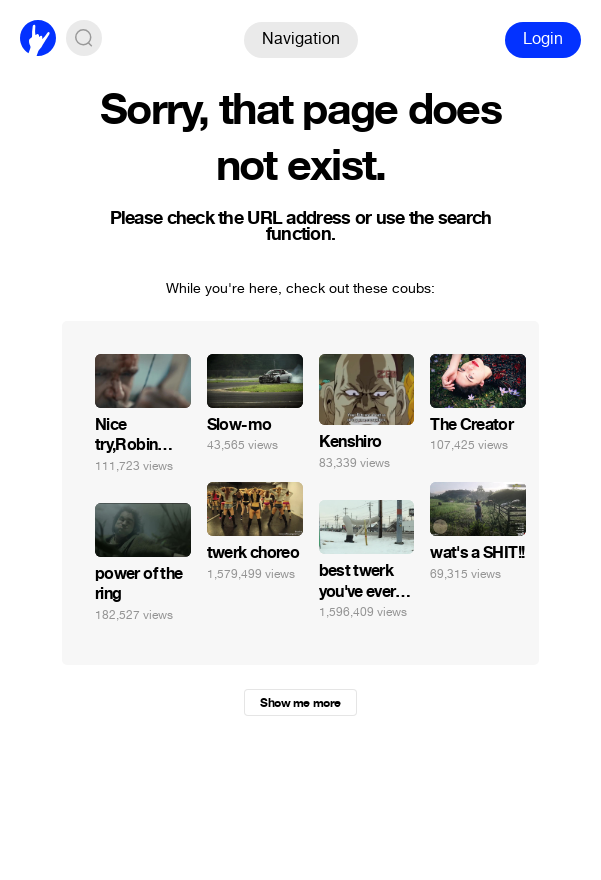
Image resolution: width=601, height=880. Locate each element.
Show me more (300, 703)
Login (543, 38)
